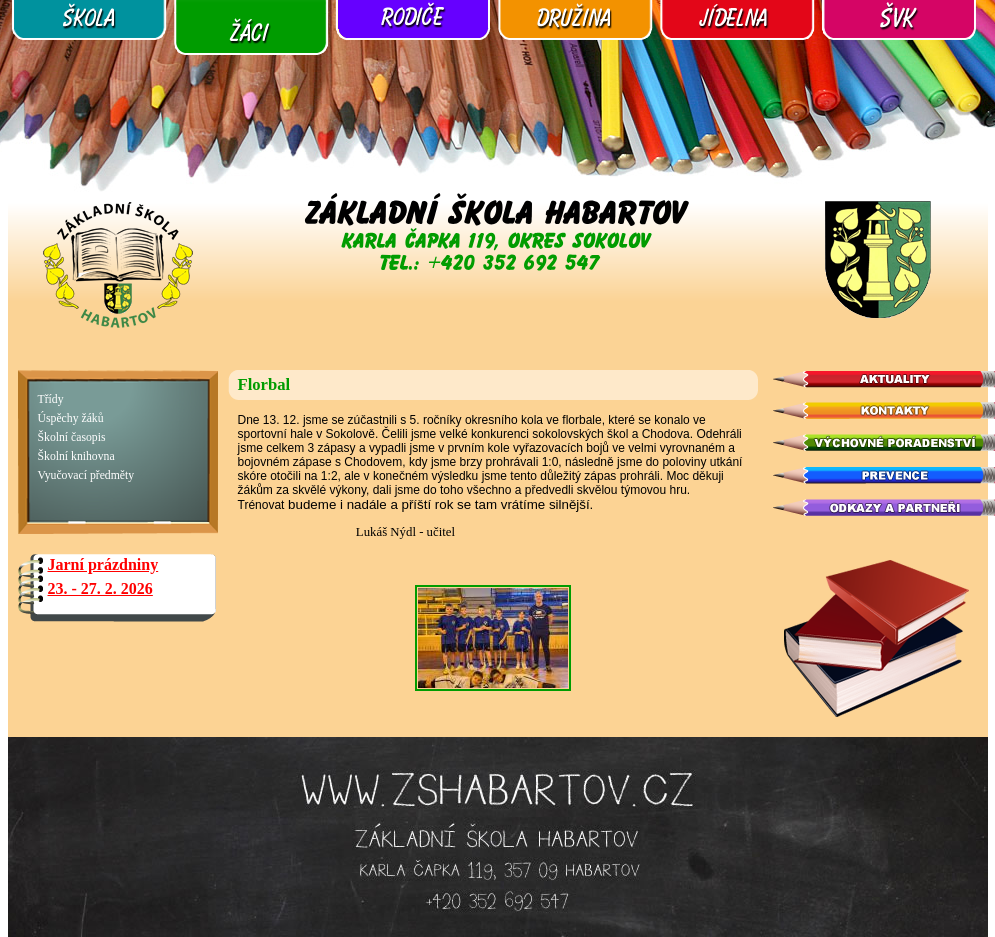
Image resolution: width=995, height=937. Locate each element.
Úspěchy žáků (71, 418)
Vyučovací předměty (86, 475)
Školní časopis (72, 437)
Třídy (51, 399)
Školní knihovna (76, 456)
